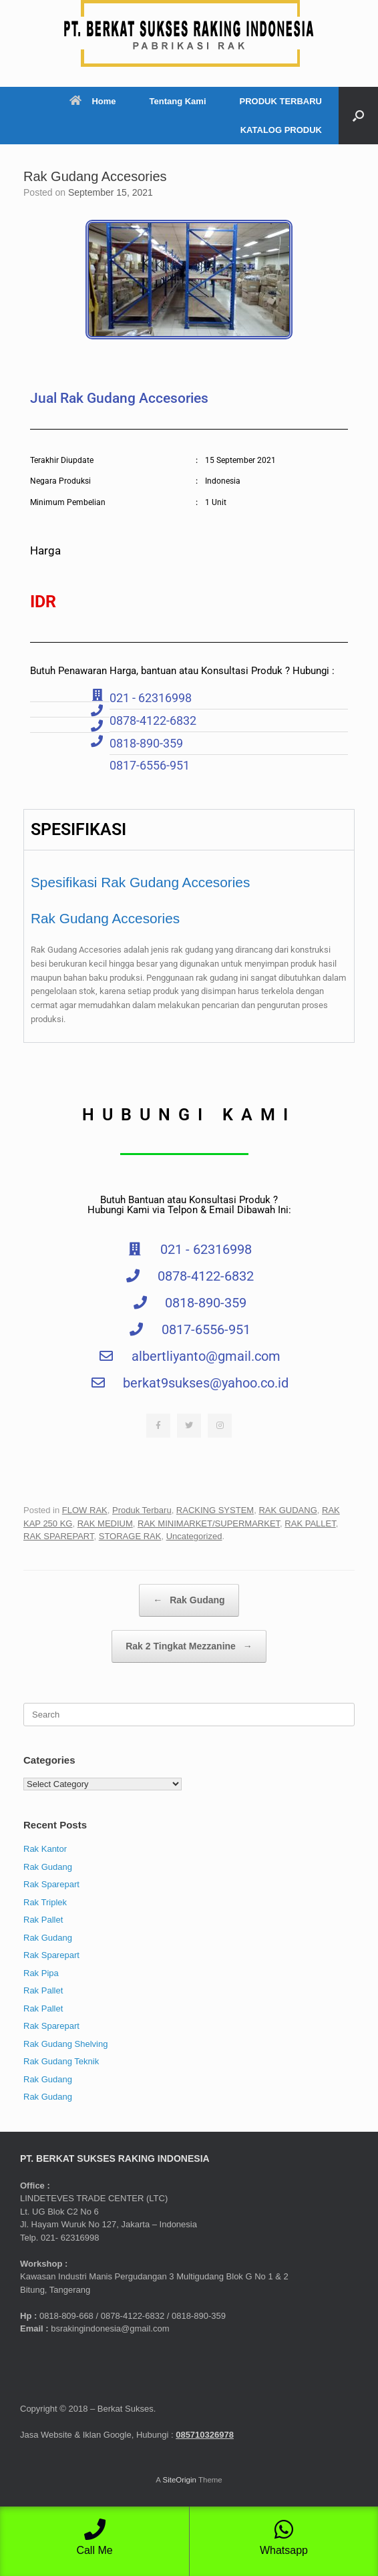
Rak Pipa (41, 1973)
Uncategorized (194, 1536)
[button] (358, 115)
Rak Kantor (45, 1849)
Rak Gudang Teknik (61, 2061)
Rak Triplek (45, 1902)
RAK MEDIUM (105, 1523)
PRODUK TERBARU (281, 101)
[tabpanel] (189, 946)
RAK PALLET (310, 1523)
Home (92, 101)
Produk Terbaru (142, 1510)
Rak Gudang (188, 1600)
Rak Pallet (43, 1920)
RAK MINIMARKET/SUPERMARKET (209, 1523)
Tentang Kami (178, 101)
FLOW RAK (85, 1510)
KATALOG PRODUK (281, 130)
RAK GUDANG (287, 1510)
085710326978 (205, 2435)
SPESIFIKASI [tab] (78, 829)
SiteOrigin (179, 2480)
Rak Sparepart (51, 1884)
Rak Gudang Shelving (65, 2044)
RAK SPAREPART (58, 1536)
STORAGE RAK (130, 1536)
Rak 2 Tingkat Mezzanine (189, 1646)
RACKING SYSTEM (215, 1510)
